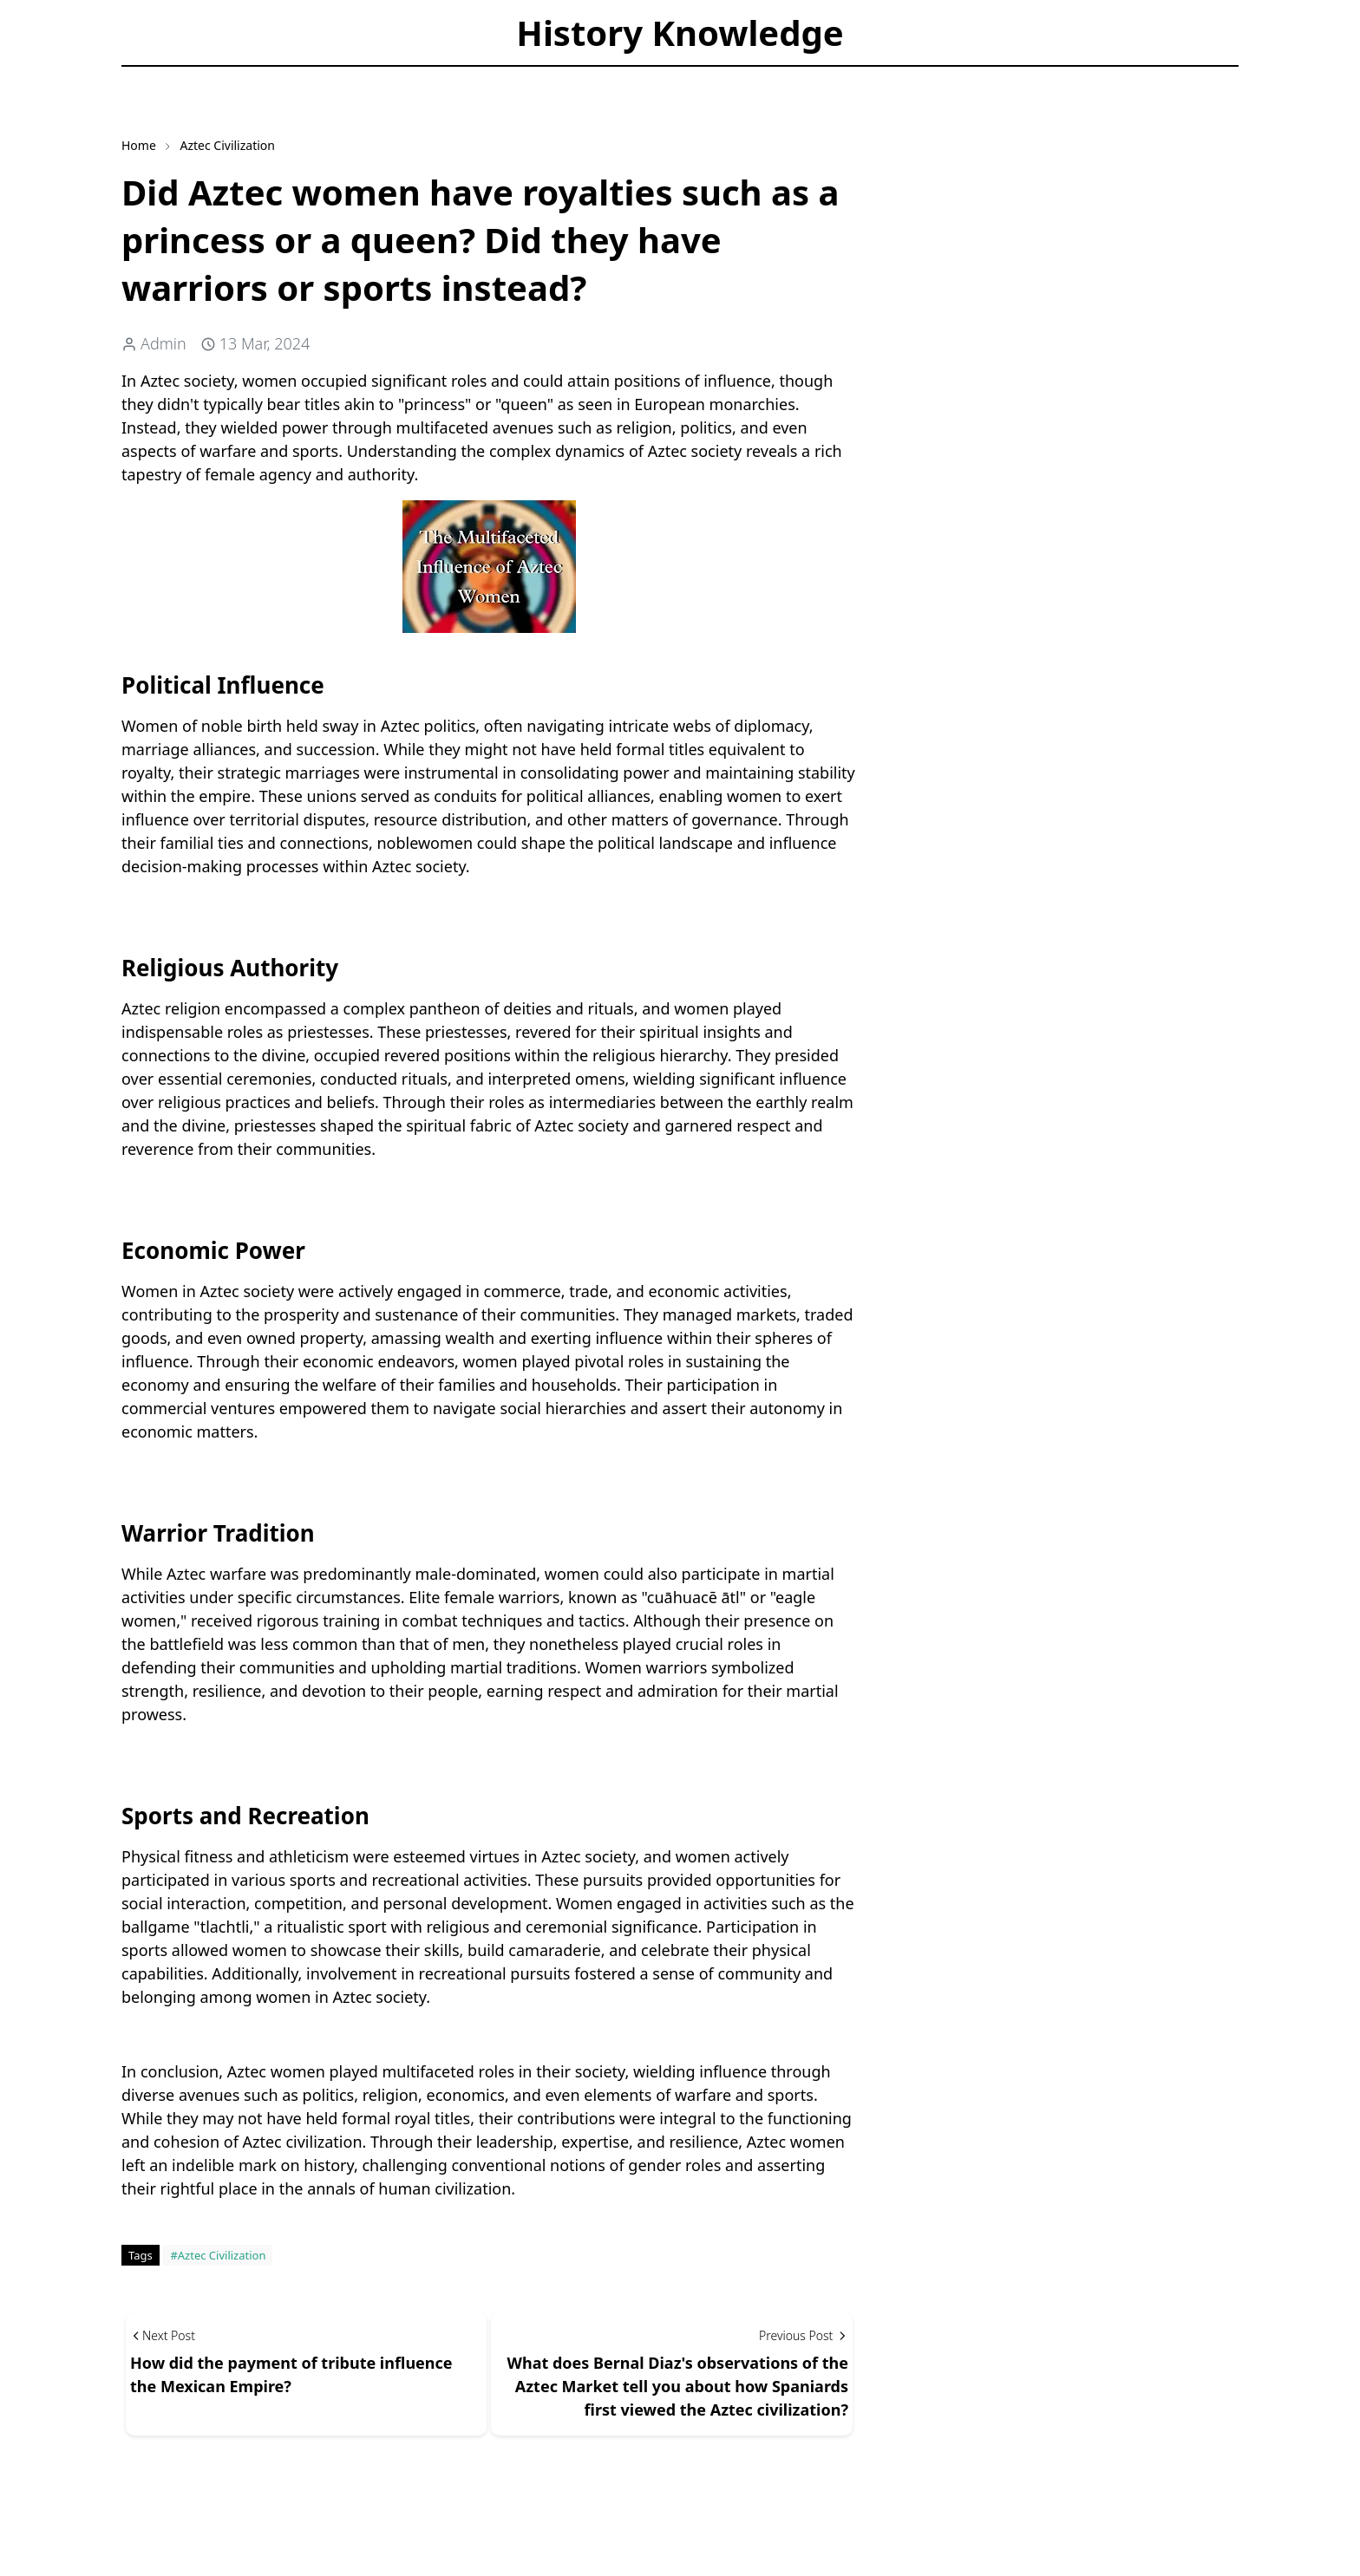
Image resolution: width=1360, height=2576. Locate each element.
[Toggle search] (232, 78)
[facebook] (136, 78)
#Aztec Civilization (217, 2255)
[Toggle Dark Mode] (202, 77)
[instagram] (165, 78)
